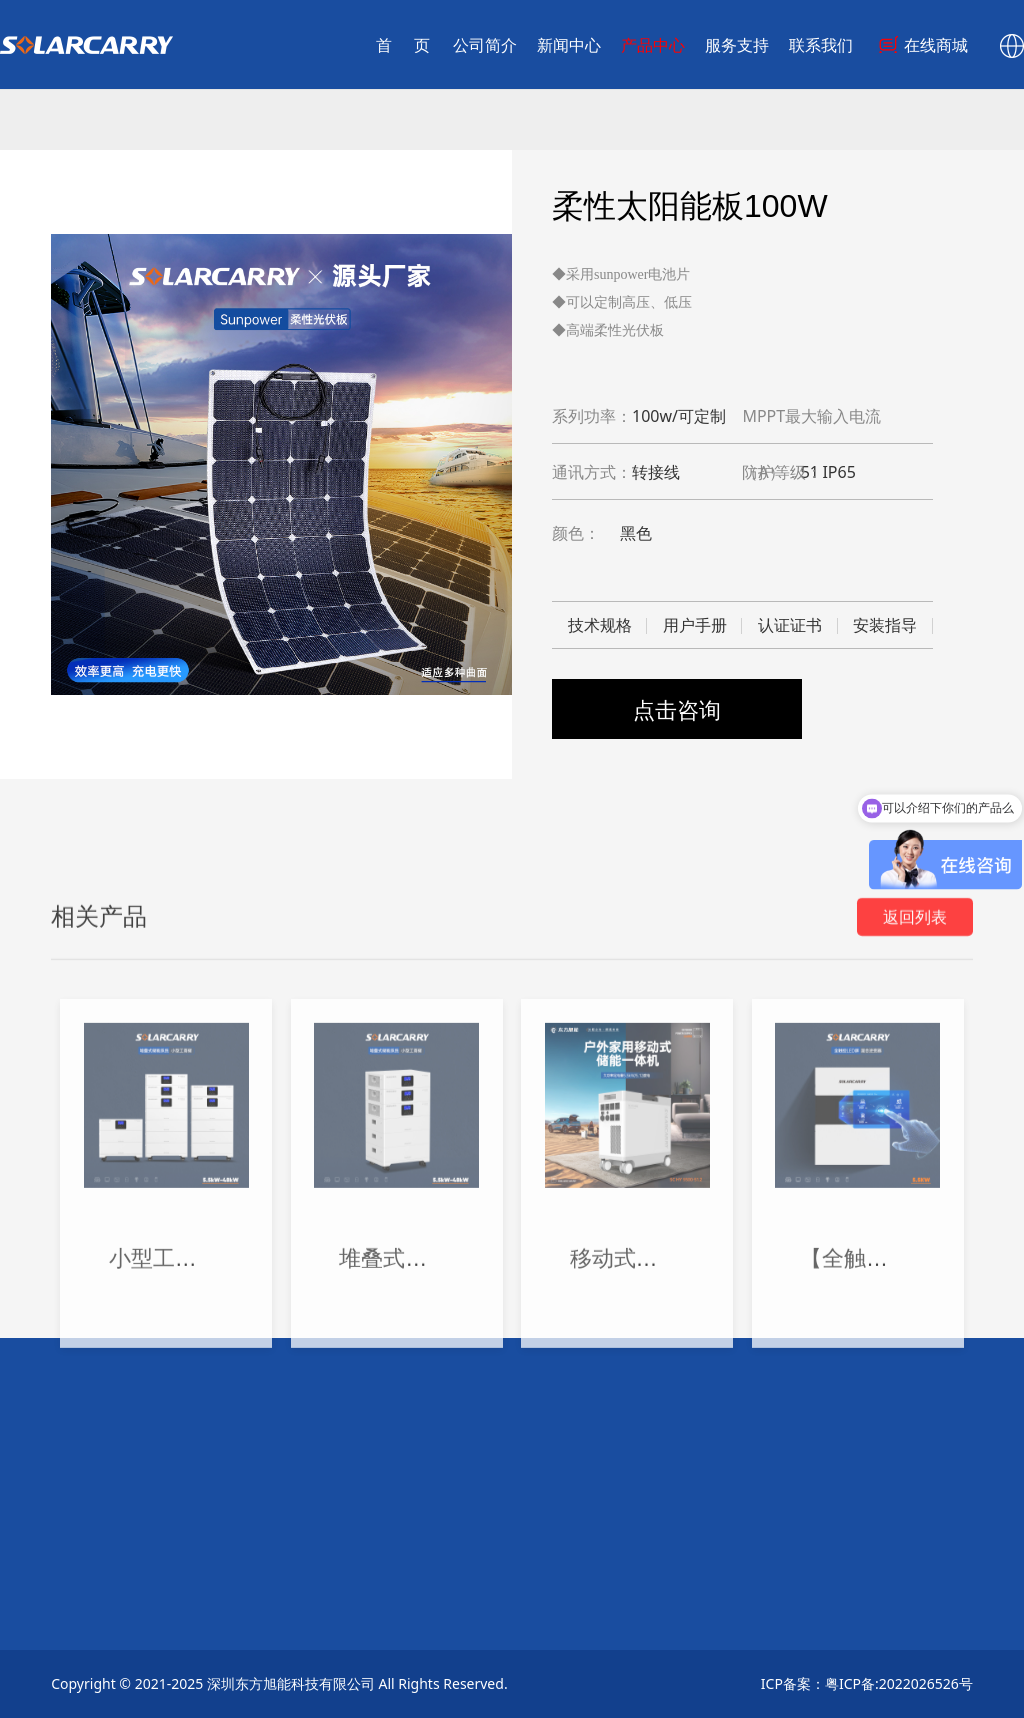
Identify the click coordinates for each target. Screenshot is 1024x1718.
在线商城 (885, 45)
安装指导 (885, 625)
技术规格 (600, 625)
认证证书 (790, 625)
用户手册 (695, 625)
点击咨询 (677, 709)
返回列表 (915, 1240)
